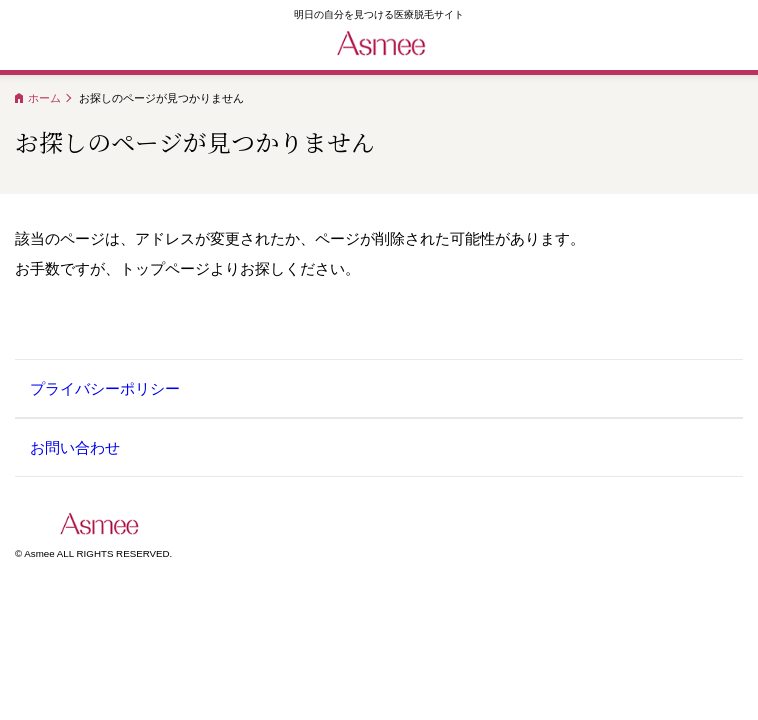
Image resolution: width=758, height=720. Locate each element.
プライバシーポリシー (105, 388)
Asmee (106, 523)
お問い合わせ (75, 447)
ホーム (44, 98)
